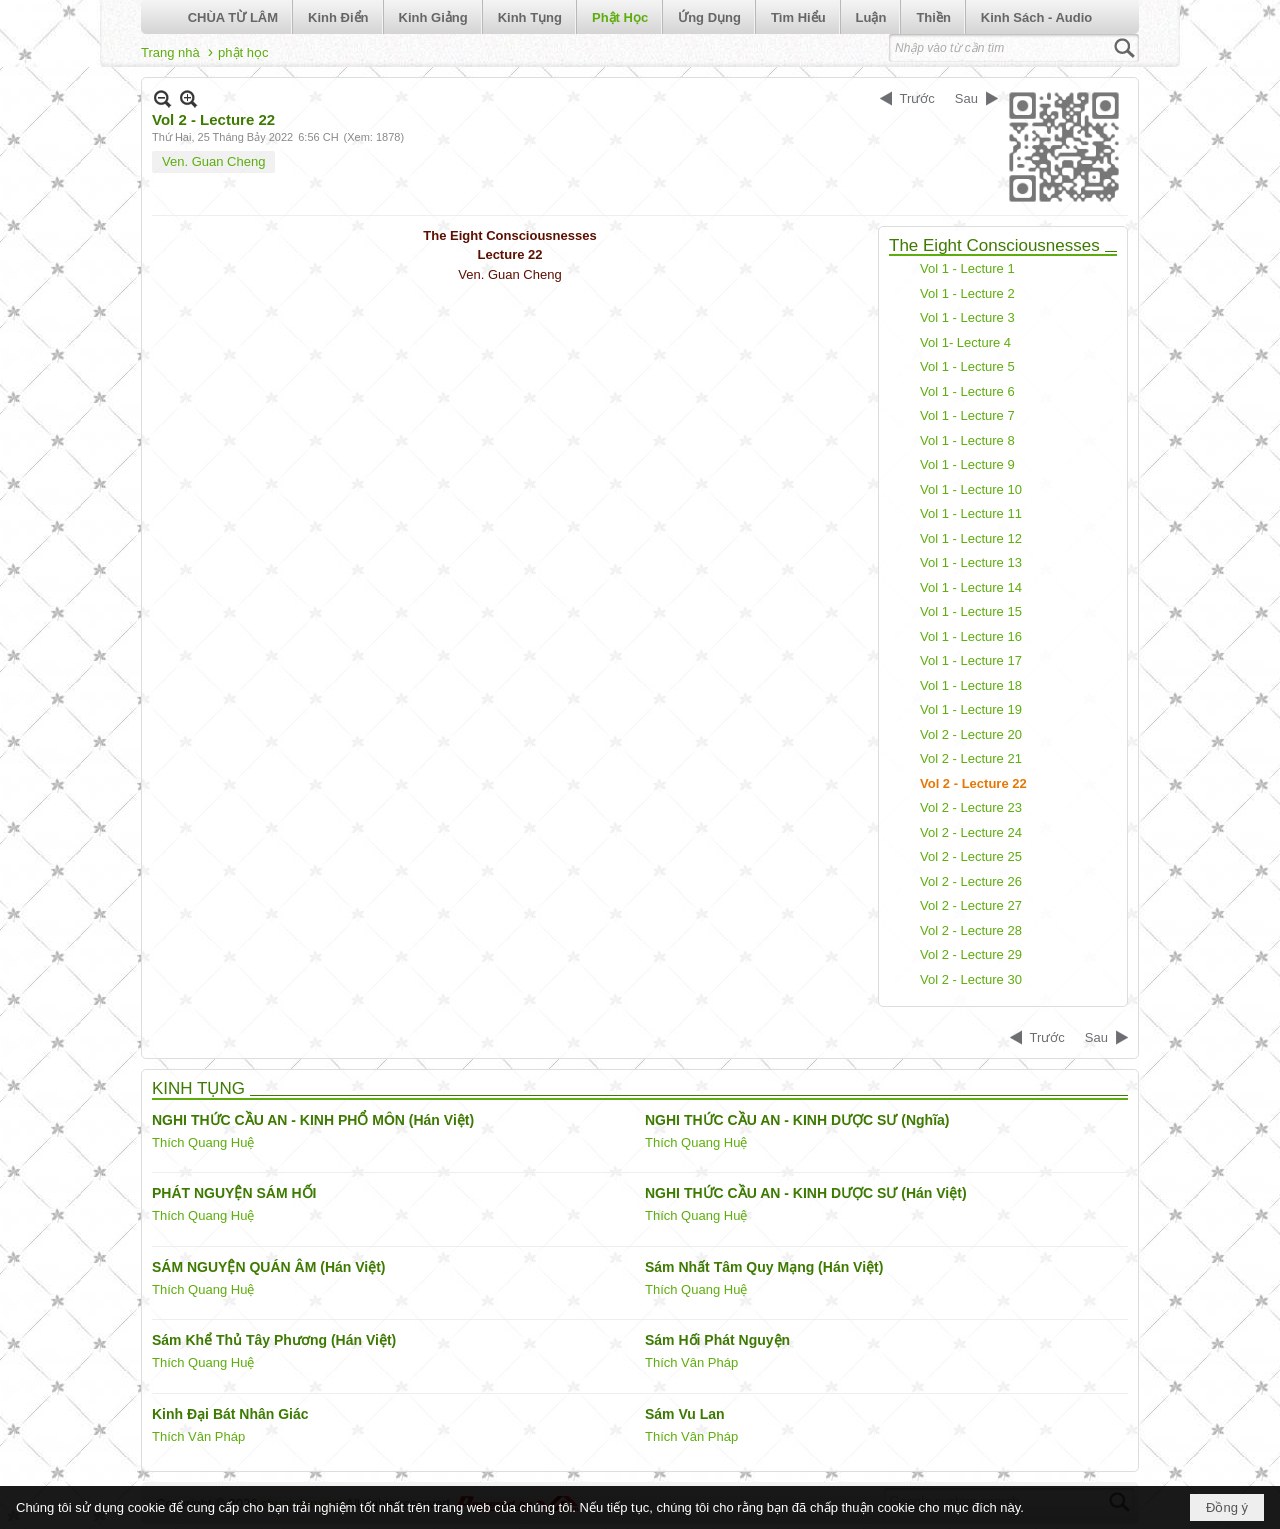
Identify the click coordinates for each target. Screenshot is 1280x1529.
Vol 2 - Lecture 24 (971, 832)
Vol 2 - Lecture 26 (971, 881)
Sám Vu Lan (685, 1414)
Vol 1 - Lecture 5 (967, 366)
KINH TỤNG (198, 1088)
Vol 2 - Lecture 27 (971, 905)
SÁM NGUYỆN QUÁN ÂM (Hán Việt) (269, 1267)
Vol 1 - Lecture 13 (971, 562)
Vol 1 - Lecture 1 (967, 268)
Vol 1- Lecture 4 (965, 342)
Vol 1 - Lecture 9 (967, 464)
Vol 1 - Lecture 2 (967, 293)
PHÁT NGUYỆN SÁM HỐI (234, 1193)
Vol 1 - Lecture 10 (971, 489)
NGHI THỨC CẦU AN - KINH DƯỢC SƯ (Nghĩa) (797, 1120)
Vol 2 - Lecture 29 (971, 954)
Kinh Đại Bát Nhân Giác (230, 1414)
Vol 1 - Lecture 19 (971, 709)
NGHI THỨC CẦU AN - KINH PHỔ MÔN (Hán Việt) (313, 1120)
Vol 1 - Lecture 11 (971, 513)
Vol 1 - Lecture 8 (967, 440)
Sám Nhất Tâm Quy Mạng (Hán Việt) (764, 1267)
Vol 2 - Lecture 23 (971, 807)
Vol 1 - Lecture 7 (967, 415)
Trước (917, 98)
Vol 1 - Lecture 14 (971, 587)
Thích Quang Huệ (203, 1142)
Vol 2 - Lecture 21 (971, 758)
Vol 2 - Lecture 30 (971, 979)
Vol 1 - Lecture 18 (971, 685)
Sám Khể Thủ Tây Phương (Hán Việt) (274, 1340)
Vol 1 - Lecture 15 (971, 611)
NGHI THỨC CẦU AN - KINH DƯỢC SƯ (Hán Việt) (806, 1193)
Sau (966, 98)
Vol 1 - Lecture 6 (967, 391)
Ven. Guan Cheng (213, 161)
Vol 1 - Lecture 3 (967, 317)
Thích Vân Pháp (691, 1362)
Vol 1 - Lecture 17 (971, 660)
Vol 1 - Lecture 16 (971, 636)
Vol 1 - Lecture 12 (971, 538)
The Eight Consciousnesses (994, 245)
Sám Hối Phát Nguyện (717, 1340)
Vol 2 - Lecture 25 (971, 856)
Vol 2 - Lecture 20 (971, 734)
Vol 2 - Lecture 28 (971, 930)
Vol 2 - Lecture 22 (973, 783)
